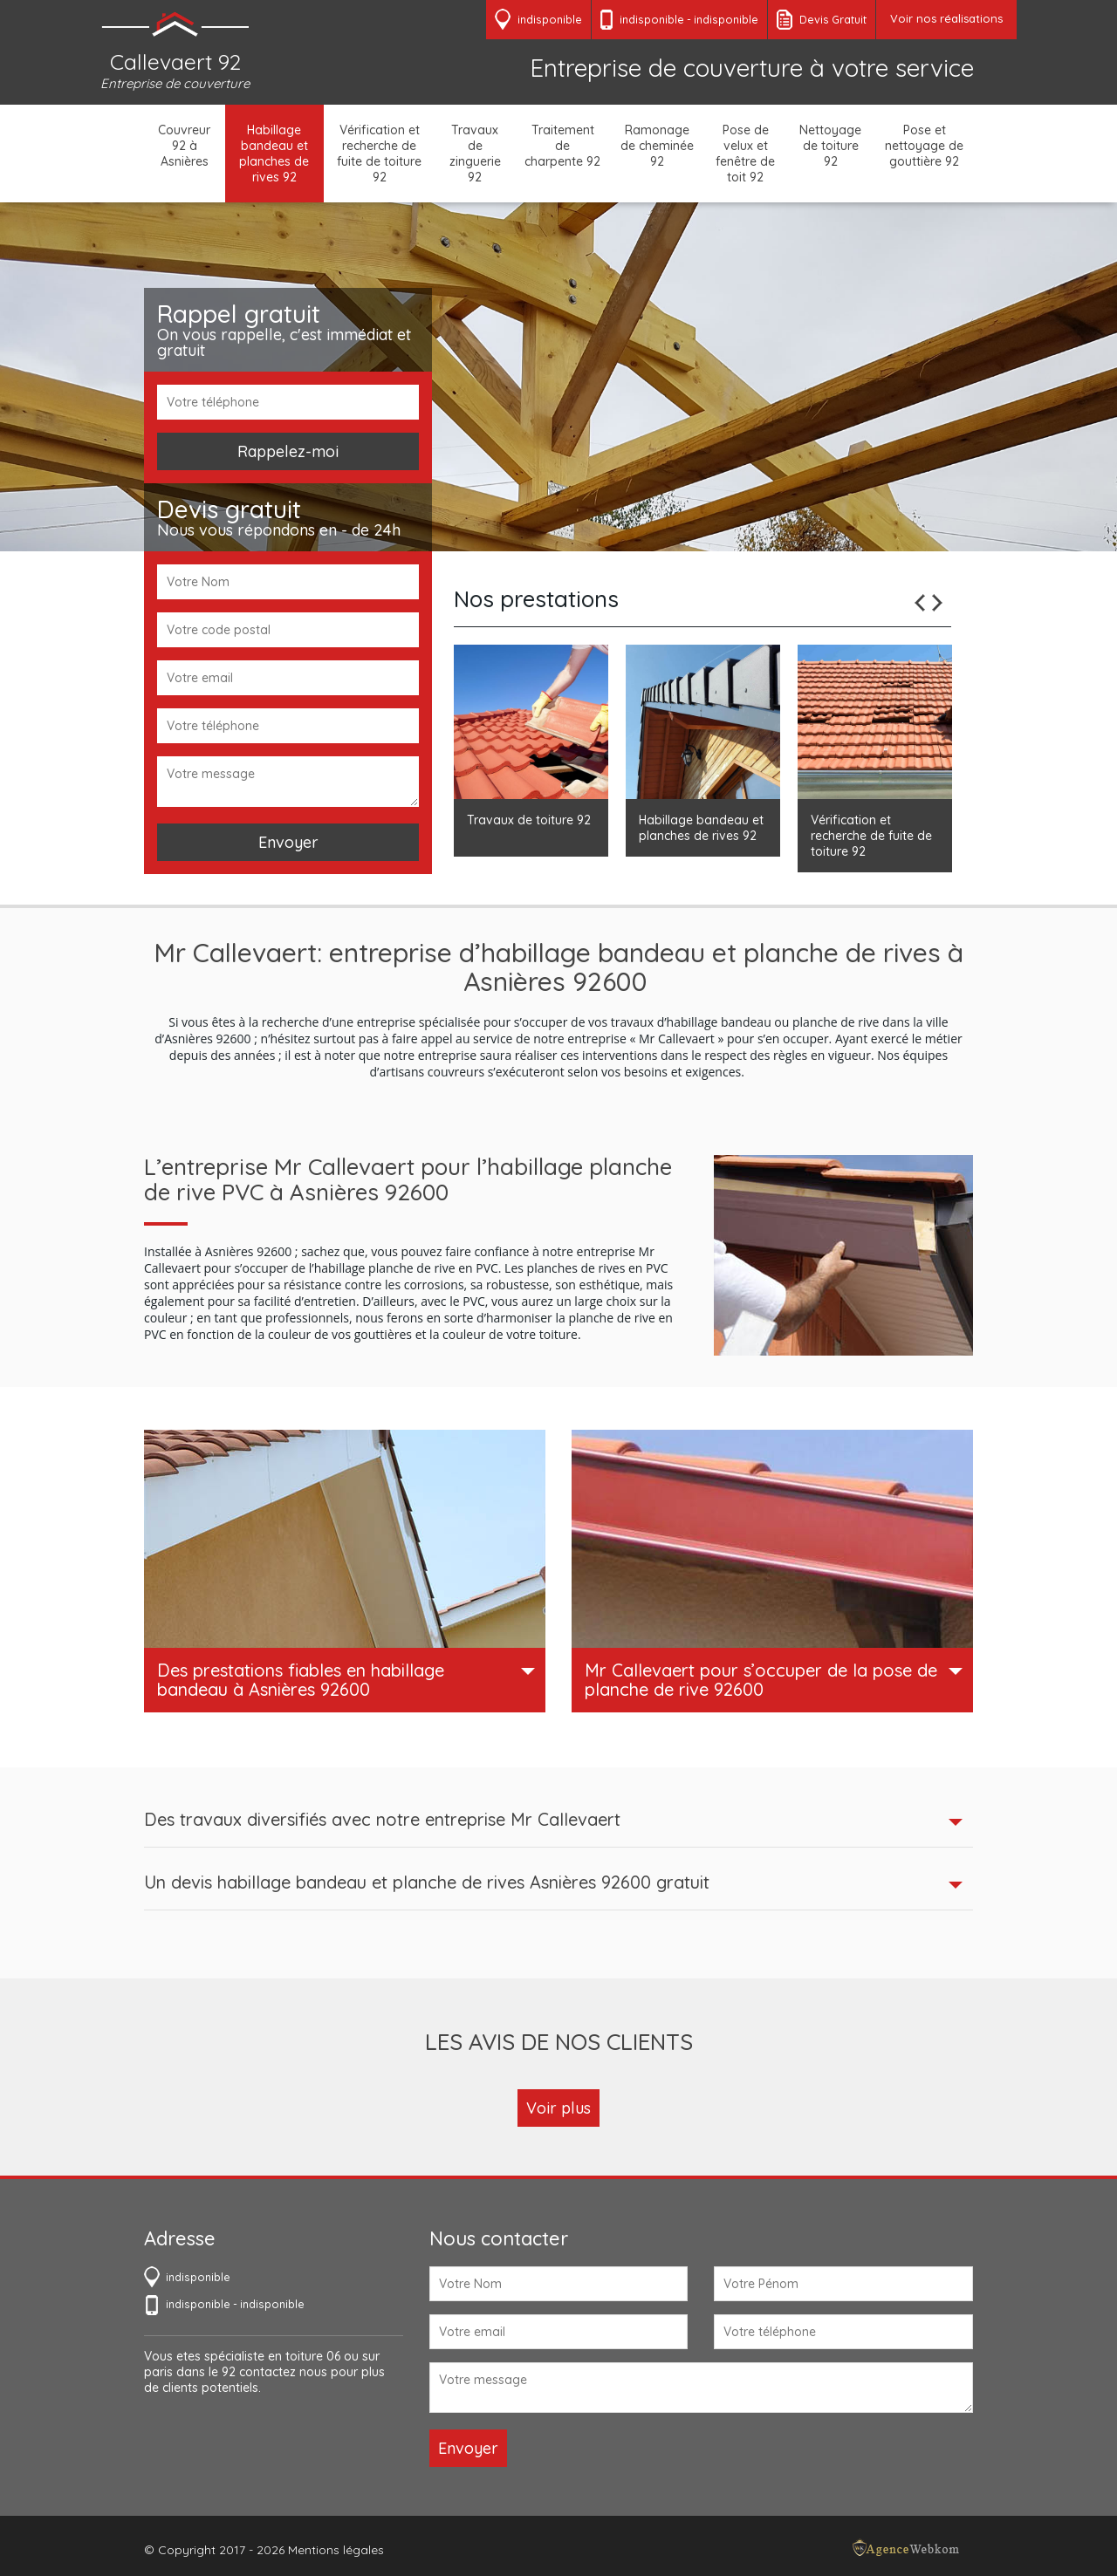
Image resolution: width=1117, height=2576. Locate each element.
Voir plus (558, 2108)
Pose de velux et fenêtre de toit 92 (745, 153)
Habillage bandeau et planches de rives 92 (274, 153)
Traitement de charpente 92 (562, 145)
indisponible (652, 19)
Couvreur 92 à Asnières (184, 145)
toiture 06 (312, 2356)
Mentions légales (336, 2550)
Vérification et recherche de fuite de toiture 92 (379, 153)
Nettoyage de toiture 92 (830, 145)
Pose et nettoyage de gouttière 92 (924, 145)
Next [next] (937, 603)
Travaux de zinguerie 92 (475, 153)
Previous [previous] (920, 603)
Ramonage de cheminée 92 (657, 145)
